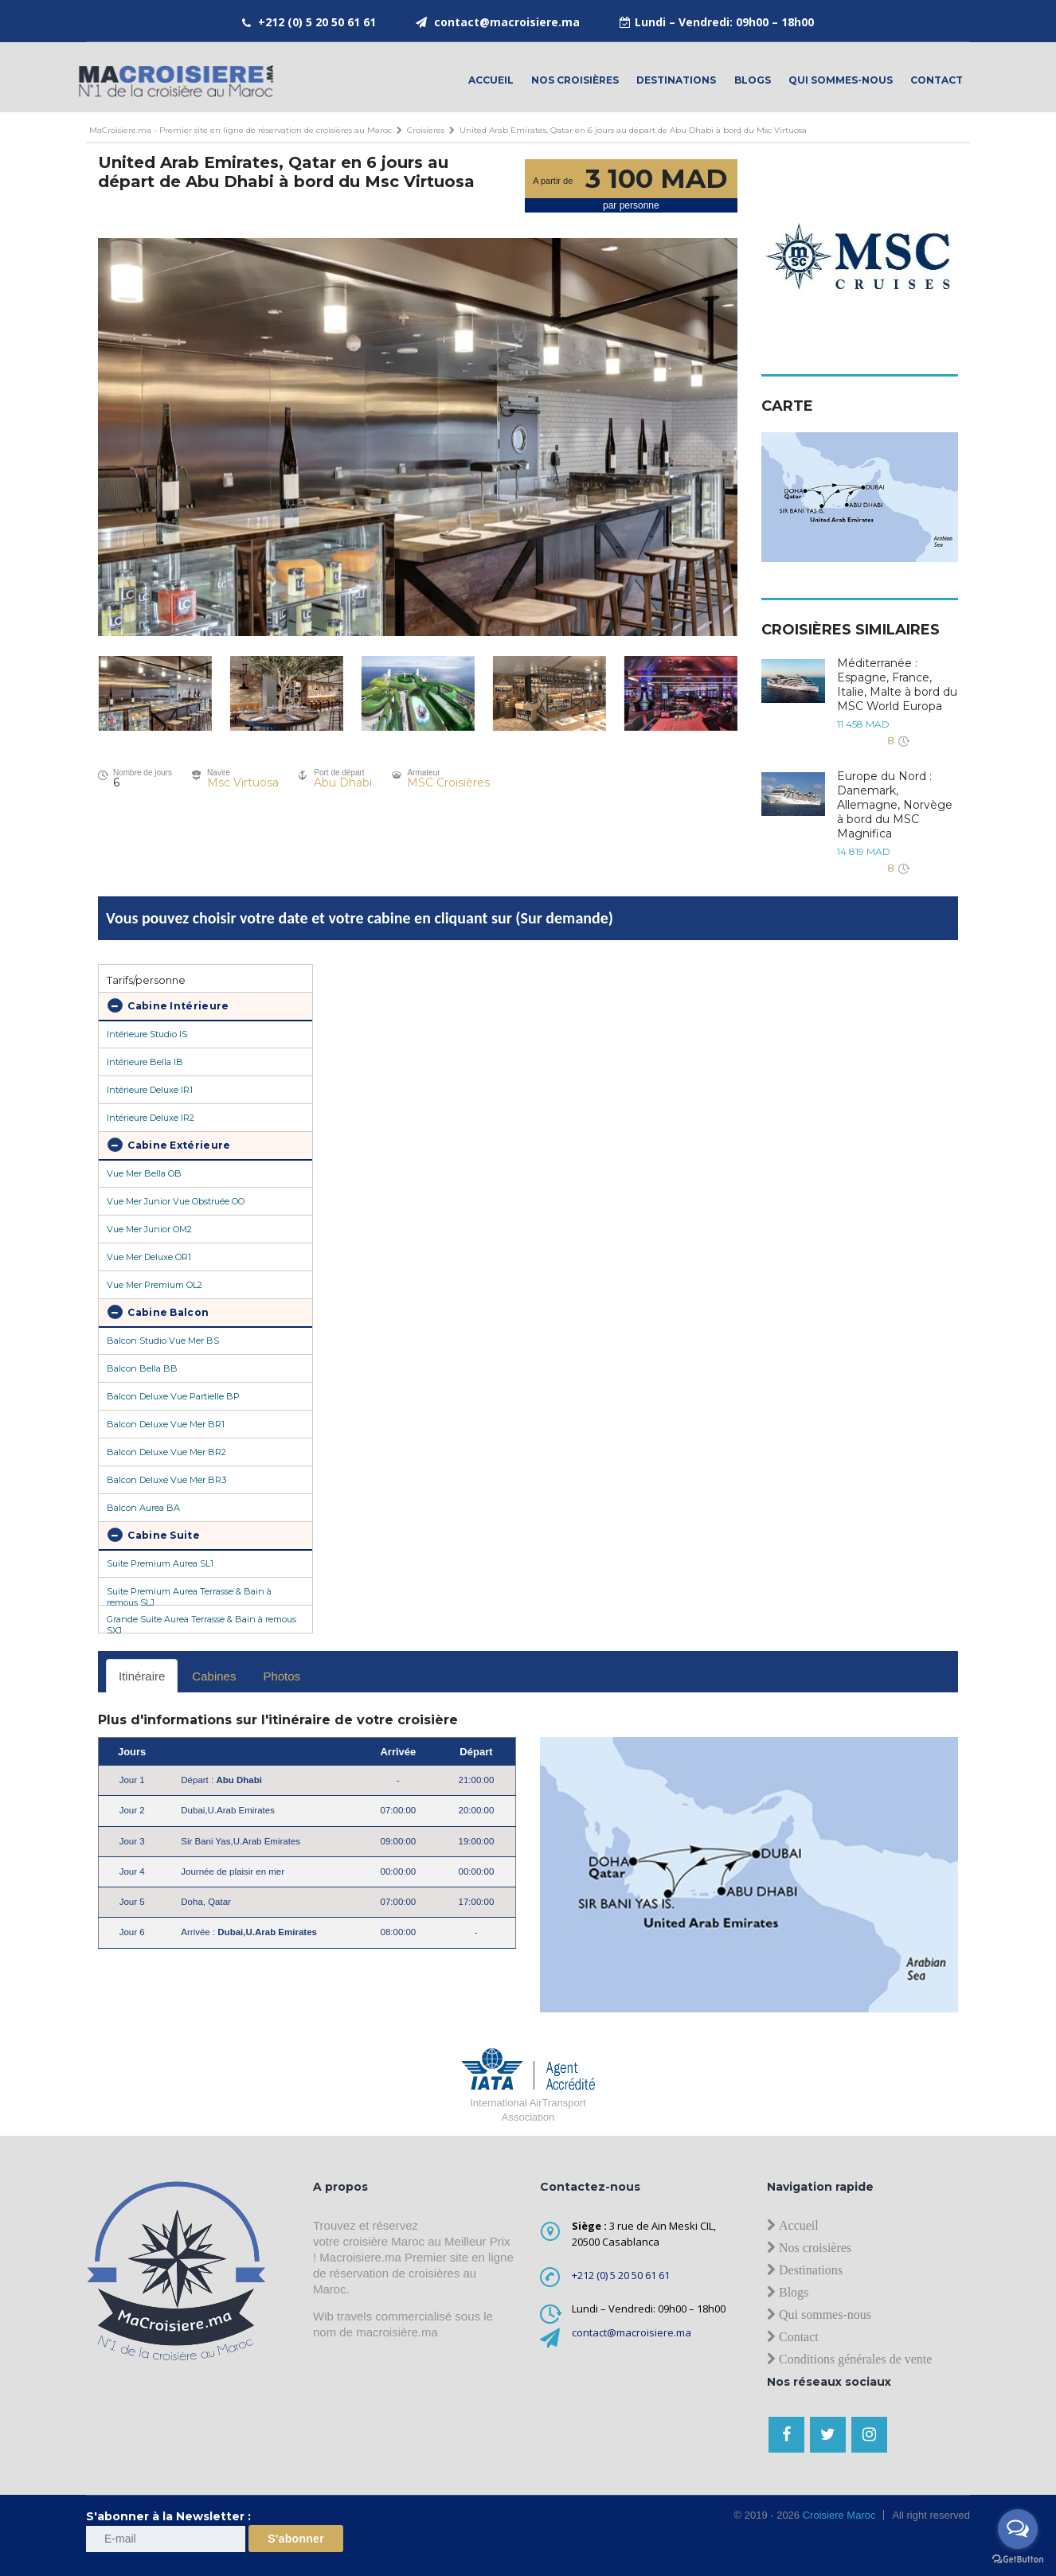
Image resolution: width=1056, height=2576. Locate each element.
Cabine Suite (154, 1535)
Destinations (676, 80)
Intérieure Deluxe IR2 (150, 1117)
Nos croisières (575, 80)
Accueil (491, 80)
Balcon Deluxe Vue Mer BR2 (166, 1452)
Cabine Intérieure (168, 1005)
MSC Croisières (448, 782)
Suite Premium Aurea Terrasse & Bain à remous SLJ (189, 1595)
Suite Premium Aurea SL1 (160, 1563)
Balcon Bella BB (142, 1368)
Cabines (214, 1676)
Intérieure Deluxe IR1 (150, 1089)
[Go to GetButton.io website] (1017, 2560)
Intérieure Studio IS (147, 1034)
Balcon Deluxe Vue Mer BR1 (166, 1424)
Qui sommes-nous (840, 80)
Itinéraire (142, 1676)
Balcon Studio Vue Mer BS (163, 1340)
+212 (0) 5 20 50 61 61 (317, 21)
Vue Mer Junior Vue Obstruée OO (175, 1201)
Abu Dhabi (343, 782)
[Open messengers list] (1018, 2529)
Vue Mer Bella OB (144, 1173)
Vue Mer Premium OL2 (154, 1284)
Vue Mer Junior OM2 (149, 1229)
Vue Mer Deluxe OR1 (149, 1257)
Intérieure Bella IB (145, 1061)
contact (936, 80)
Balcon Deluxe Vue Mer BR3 (166, 1479)
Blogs (752, 80)
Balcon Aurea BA (143, 1507)
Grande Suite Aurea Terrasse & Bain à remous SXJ (201, 1623)
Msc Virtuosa (243, 782)
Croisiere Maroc (837, 2515)
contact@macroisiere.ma (507, 21)
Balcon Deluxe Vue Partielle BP (173, 1396)
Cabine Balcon (158, 1312)
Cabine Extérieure (169, 1145)
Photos (281, 1676)
